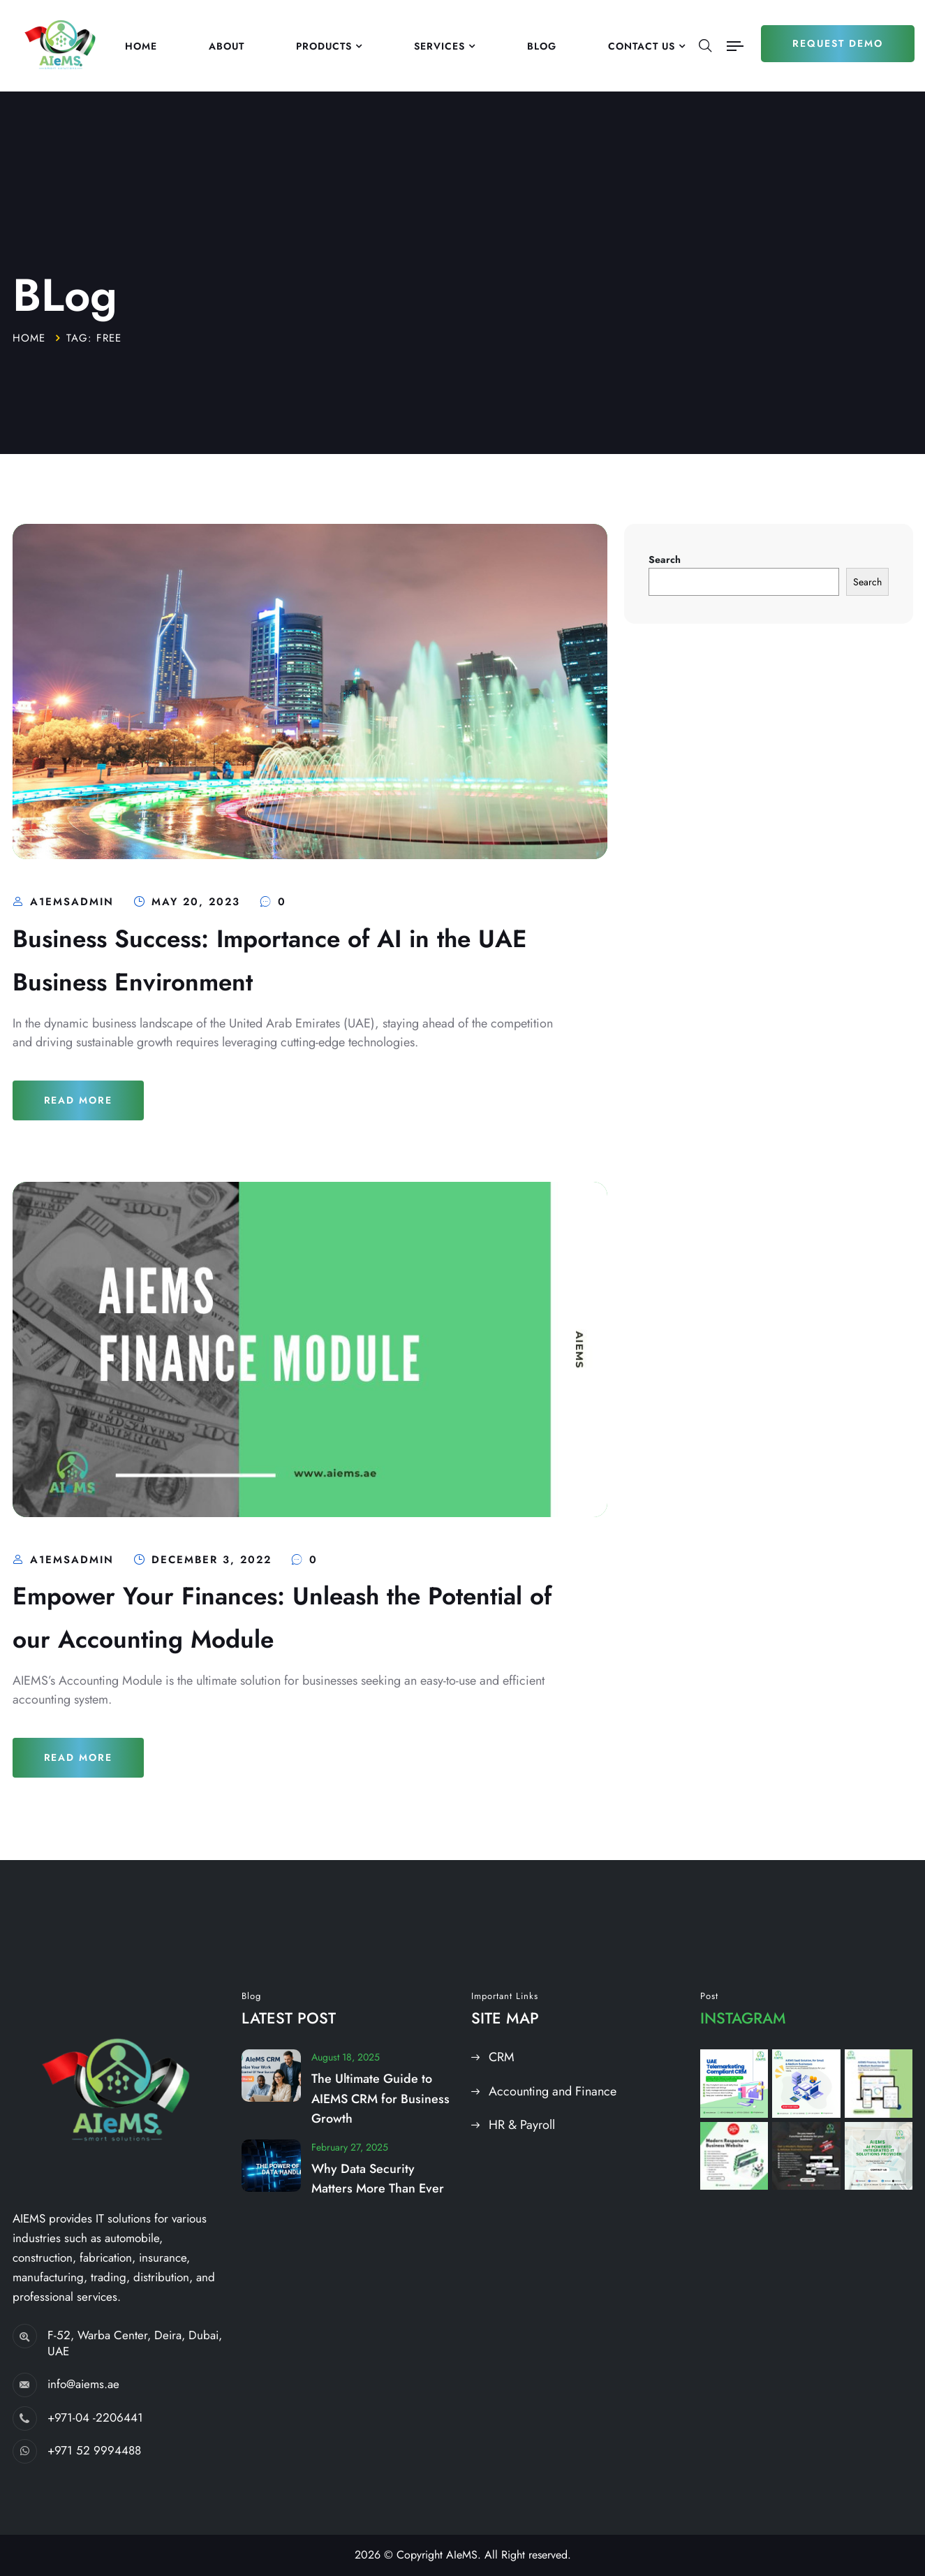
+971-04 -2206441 (95, 2417)
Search (665, 559)
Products (324, 46)
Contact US (641, 46)
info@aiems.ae (83, 2384)
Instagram (743, 2018)
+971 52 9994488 (94, 2450)
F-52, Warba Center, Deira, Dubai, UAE (134, 2343)
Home (141, 46)
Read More (78, 1100)
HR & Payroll (522, 2125)
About (226, 46)
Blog (541, 46)
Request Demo (837, 43)
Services (439, 46)
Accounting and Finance (552, 2091)
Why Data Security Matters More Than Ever (377, 2179)
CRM (502, 2057)
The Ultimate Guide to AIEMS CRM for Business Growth (380, 2099)
